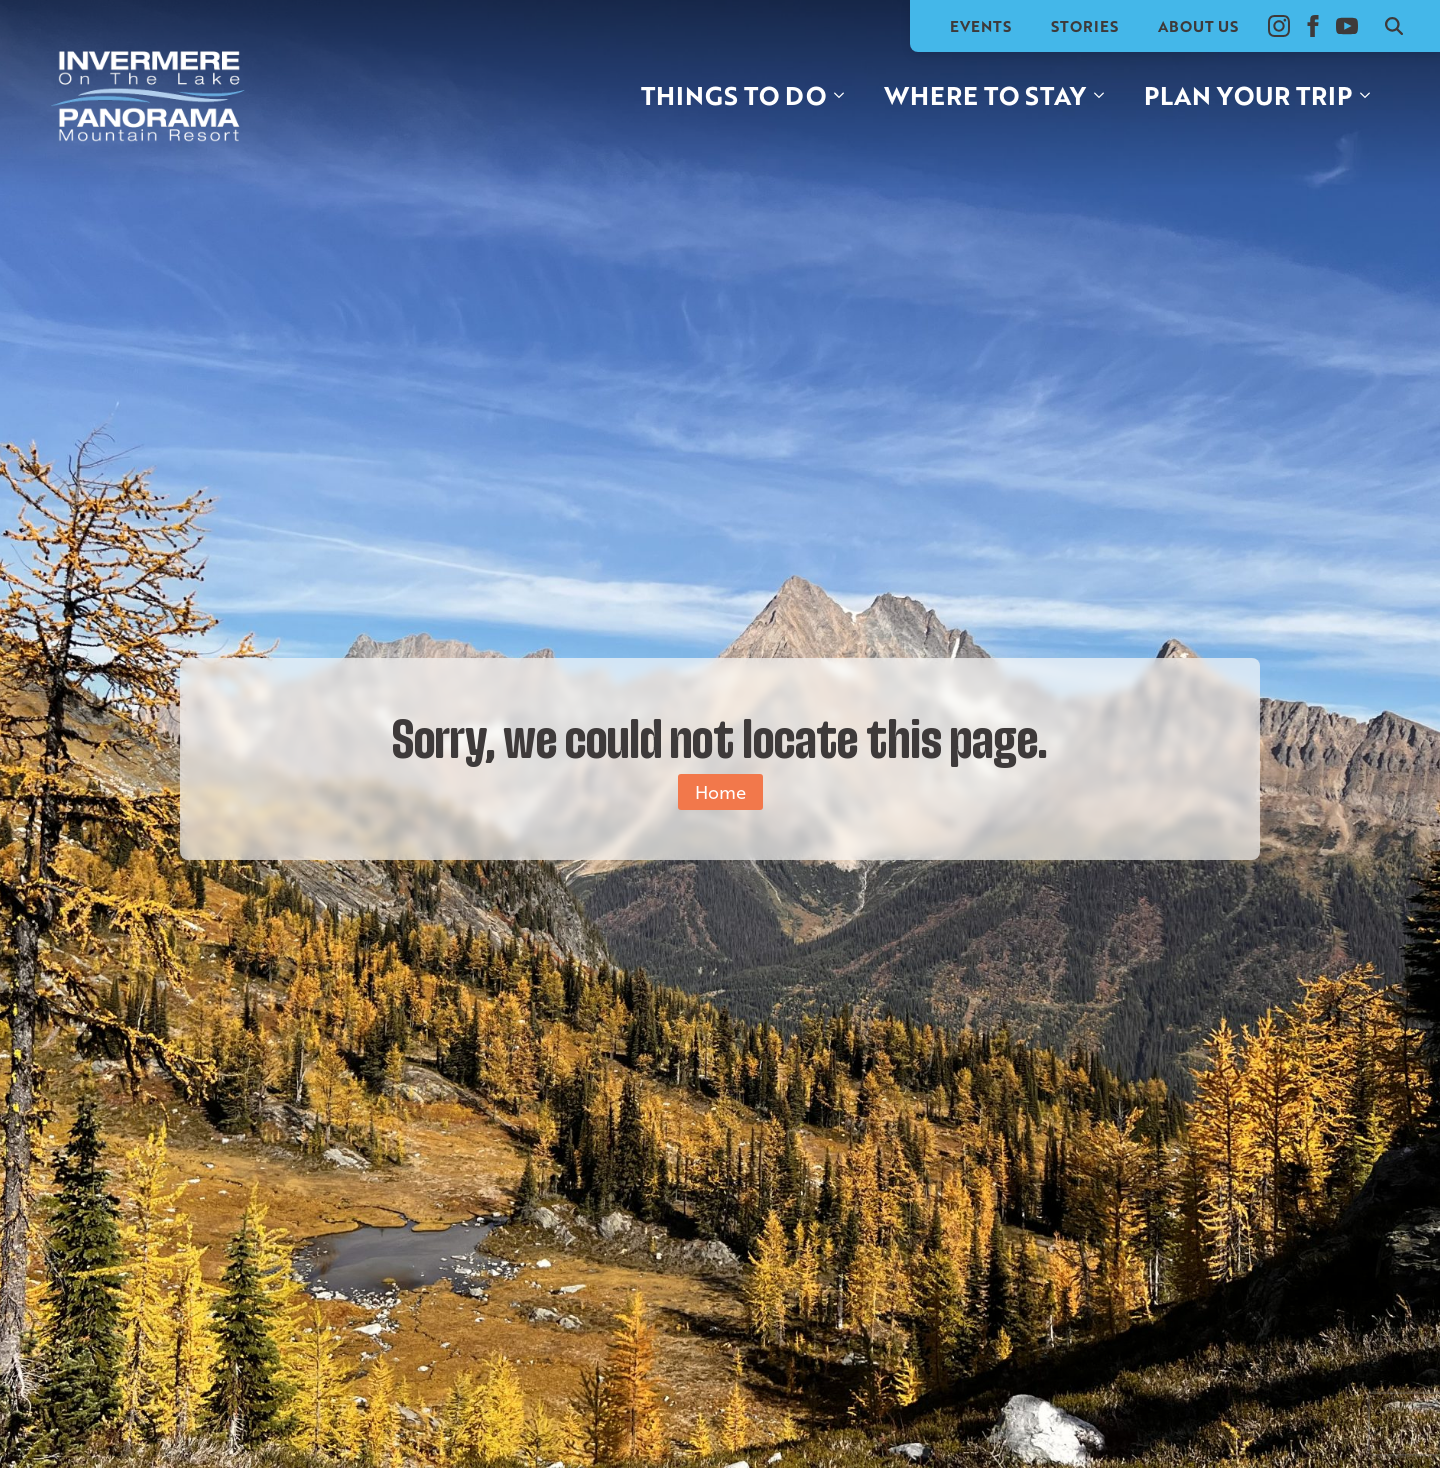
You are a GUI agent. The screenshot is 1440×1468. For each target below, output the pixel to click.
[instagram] (1279, 26)
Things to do (733, 95)
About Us (1198, 26)
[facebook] (1313, 26)
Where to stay (985, 95)
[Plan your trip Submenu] (1371, 95)
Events (980, 26)
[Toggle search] (1394, 26)
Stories (1084, 26)
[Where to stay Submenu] (1105, 95)
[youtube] (1347, 26)
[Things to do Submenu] (845, 95)
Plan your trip (1248, 95)
